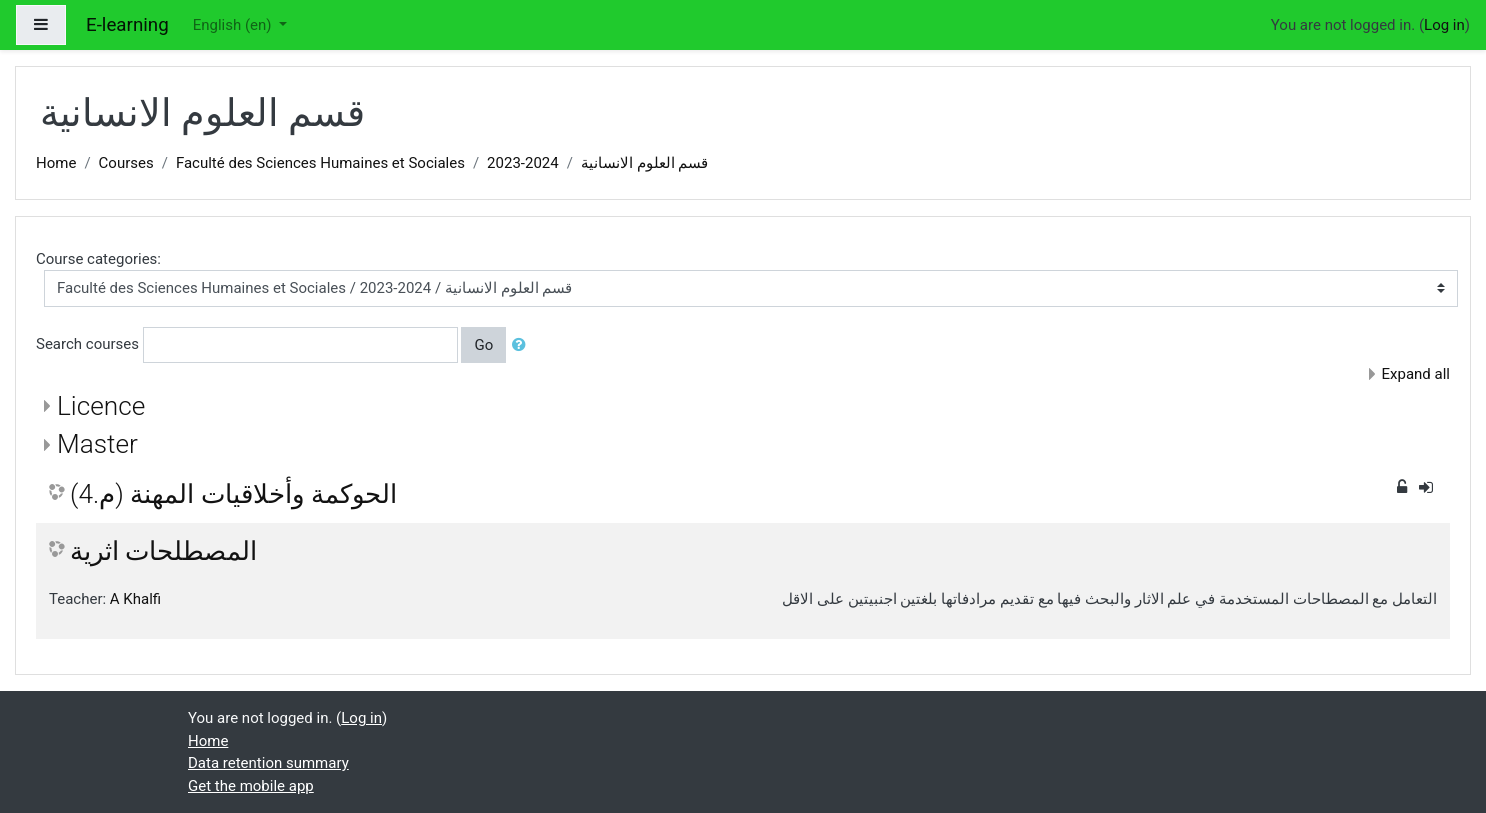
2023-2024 (523, 163)
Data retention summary (268, 763)
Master (97, 444)
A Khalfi (135, 599)
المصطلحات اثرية (163, 551)
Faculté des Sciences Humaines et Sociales (320, 163)
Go (483, 345)
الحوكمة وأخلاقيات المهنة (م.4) (233, 494)
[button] (523, 345)
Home (56, 163)
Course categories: (98, 259)
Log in (1444, 25)
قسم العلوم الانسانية (644, 163)
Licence (101, 406)
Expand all (1416, 374)
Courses (126, 163)
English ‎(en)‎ (234, 25)
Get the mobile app (251, 786)
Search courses (87, 344)
